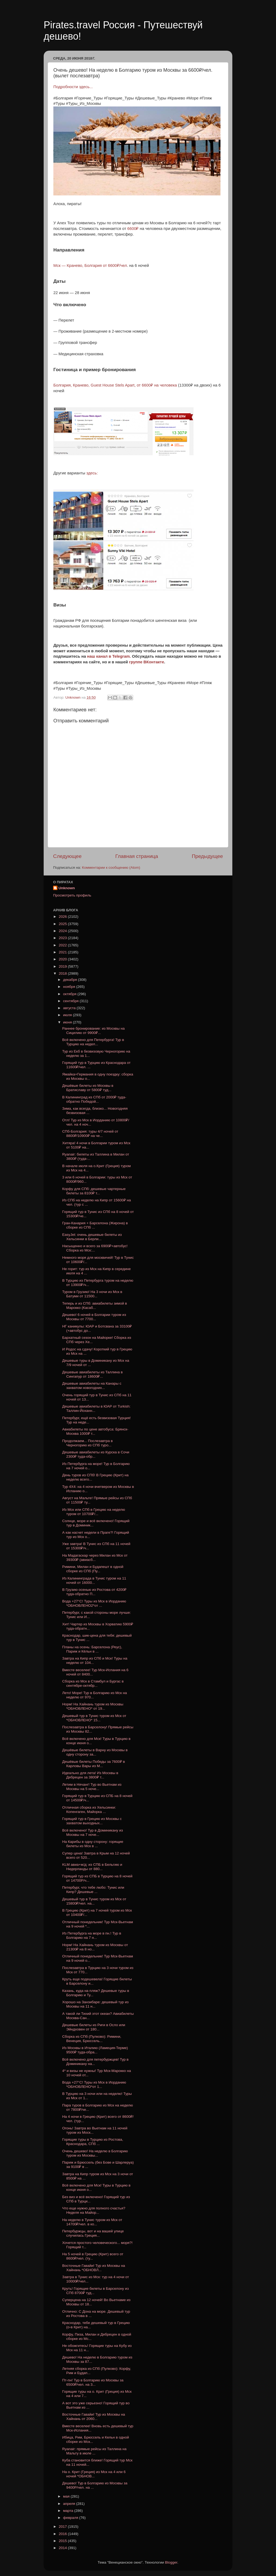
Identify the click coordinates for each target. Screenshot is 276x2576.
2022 (63, 945)
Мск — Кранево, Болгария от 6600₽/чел (90, 265)
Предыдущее (207, 856)
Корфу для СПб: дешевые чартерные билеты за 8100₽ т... (94, 1191)
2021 (63, 952)
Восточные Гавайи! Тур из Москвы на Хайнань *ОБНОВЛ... (93, 2268)
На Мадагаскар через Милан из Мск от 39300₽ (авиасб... (94, 1557)
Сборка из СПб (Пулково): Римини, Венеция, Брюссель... (91, 2038)
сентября (71, 1001)
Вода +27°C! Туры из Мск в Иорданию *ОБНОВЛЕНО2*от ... (94, 1603)
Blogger (171, 2562)
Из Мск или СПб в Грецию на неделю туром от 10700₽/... (93, 1512)
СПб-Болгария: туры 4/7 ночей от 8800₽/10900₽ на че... (90, 1133)
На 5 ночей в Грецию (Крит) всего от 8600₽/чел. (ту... (92, 2256)
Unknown (66, 888)
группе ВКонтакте (146, 662)
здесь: (91, 473)
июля (68, 1015)
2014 (63, 2548)
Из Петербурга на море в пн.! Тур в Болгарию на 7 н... (91, 1935)
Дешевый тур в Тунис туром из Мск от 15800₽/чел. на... (94, 1901)
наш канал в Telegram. (109, 656)
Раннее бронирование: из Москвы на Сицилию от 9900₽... (93, 1030)
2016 (63, 2534)
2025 (63, 924)
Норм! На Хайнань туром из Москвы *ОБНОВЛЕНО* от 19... (92, 1706)
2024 (63, 931)
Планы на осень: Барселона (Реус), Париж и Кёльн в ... (92, 1649)
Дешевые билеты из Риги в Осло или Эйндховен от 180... (93, 2027)
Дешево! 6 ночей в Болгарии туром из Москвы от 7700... (94, 1317)
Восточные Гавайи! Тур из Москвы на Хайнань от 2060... (93, 2416)
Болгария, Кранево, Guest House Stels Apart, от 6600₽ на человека (115, 385)
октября (70, 994)
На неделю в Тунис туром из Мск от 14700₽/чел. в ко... (92, 2222)
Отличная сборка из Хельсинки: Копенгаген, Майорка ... (89, 1809)
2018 (63, 973)
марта (68, 2511)
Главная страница (136, 856)
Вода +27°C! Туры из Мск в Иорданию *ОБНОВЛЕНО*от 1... (94, 2084)
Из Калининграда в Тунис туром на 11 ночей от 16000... (94, 1580)
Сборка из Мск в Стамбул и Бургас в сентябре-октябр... (93, 1683)
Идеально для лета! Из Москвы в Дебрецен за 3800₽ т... (90, 1775)
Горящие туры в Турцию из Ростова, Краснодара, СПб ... (92, 2141)
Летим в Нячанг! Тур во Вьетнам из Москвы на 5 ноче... (92, 1786)
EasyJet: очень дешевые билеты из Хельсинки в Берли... (92, 1237)
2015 (63, 2541)
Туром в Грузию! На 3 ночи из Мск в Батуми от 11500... (92, 1294)
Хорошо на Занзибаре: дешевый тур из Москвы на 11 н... (95, 2004)
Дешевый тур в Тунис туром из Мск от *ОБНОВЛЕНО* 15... (94, 1718)
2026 (63, 917)
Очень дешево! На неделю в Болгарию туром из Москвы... (95, 2153)
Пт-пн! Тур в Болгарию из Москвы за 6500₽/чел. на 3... (92, 2382)
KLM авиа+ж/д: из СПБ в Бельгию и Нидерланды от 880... (92, 1867)
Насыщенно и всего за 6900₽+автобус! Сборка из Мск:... (95, 1248)
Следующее (67, 856)
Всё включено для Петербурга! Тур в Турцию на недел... (93, 1042)
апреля (69, 2504)
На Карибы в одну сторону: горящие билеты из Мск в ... (92, 1844)
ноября (69, 987)
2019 (63, 966)
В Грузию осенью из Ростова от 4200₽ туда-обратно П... (94, 1592)
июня (68, 1022)
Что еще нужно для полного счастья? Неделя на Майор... (93, 2210)
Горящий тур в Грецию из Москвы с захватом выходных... (92, 1821)
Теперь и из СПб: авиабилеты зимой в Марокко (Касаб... (94, 1305)
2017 (63, 2527)
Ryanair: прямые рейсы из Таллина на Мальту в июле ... (94, 2451)
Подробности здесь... (73, 87)
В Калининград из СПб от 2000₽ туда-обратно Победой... (94, 1099)
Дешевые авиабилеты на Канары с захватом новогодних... (91, 1385)
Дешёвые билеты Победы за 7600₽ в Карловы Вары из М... (93, 1764)
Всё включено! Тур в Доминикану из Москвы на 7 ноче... (92, 1832)
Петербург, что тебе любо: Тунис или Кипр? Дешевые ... (93, 1889)
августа (70, 1008)
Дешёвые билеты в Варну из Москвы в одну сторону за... (95, 1752)
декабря (70, 980)
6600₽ (132, 228)
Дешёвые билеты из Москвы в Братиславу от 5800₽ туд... (87, 1088)
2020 (63, 959)
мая (67, 2496)
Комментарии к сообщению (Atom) (111, 867)
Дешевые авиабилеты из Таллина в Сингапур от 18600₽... (92, 1374)
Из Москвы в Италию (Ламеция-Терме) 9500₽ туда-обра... (95, 2050)
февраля (71, 2518)
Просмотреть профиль (72, 895)
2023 (63, 938)
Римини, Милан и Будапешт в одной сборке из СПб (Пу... (92, 1569)
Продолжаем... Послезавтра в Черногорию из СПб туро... (87, 1443)
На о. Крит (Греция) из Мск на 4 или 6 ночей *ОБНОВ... (94, 2474)
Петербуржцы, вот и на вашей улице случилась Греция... (93, 2233)
